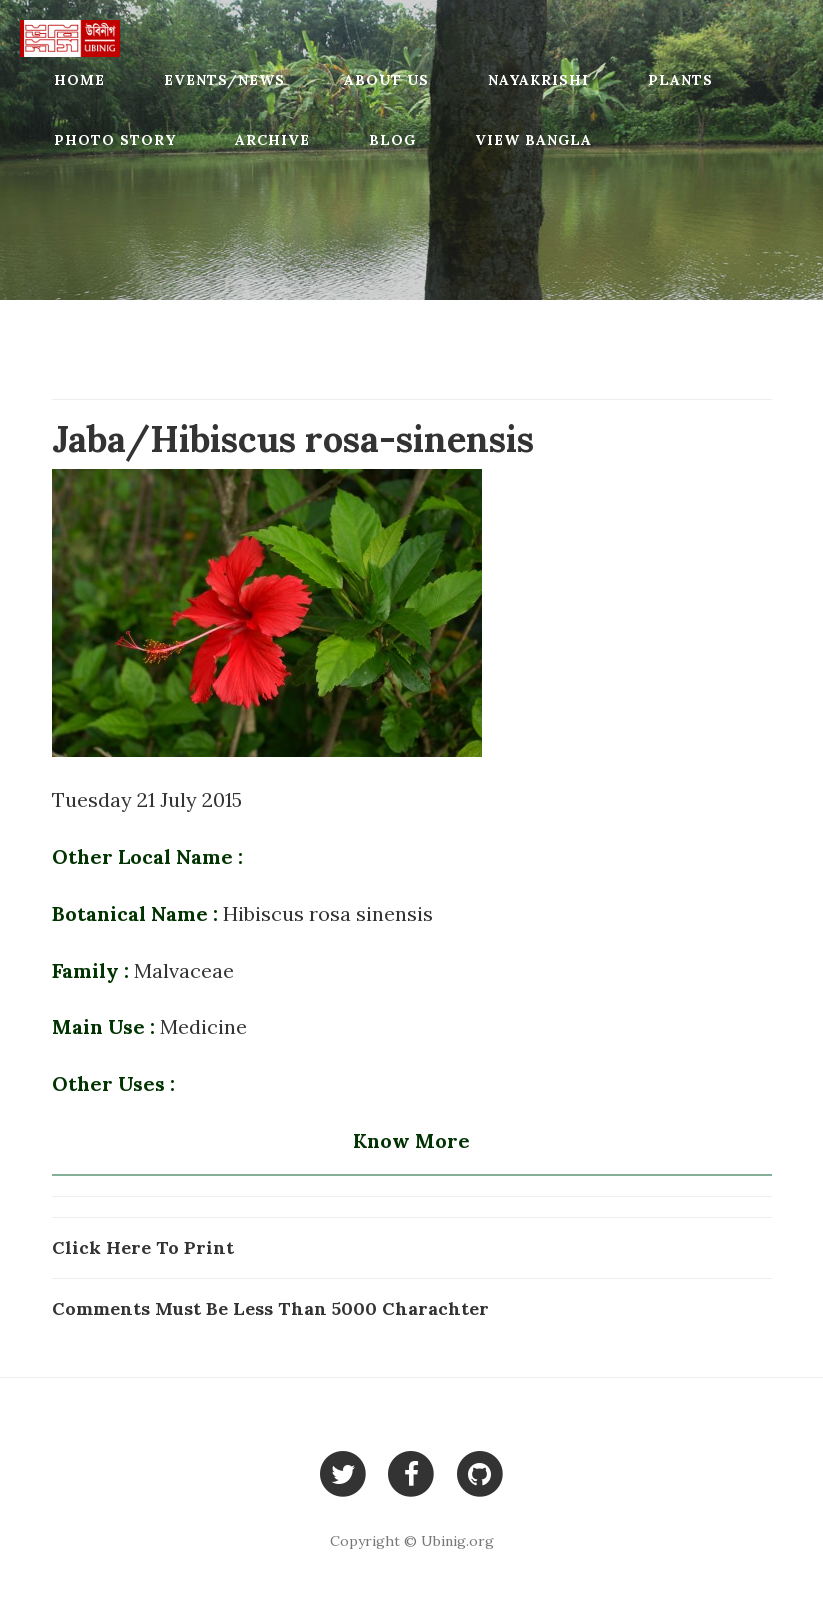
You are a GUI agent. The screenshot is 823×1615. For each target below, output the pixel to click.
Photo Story (115, 140)
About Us (386, 80)
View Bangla (533, 140)
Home (79, 80)
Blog (392, 140)
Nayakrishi (538, 80)
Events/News (224, 80)
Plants (680, 80)
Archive (272, 140)
